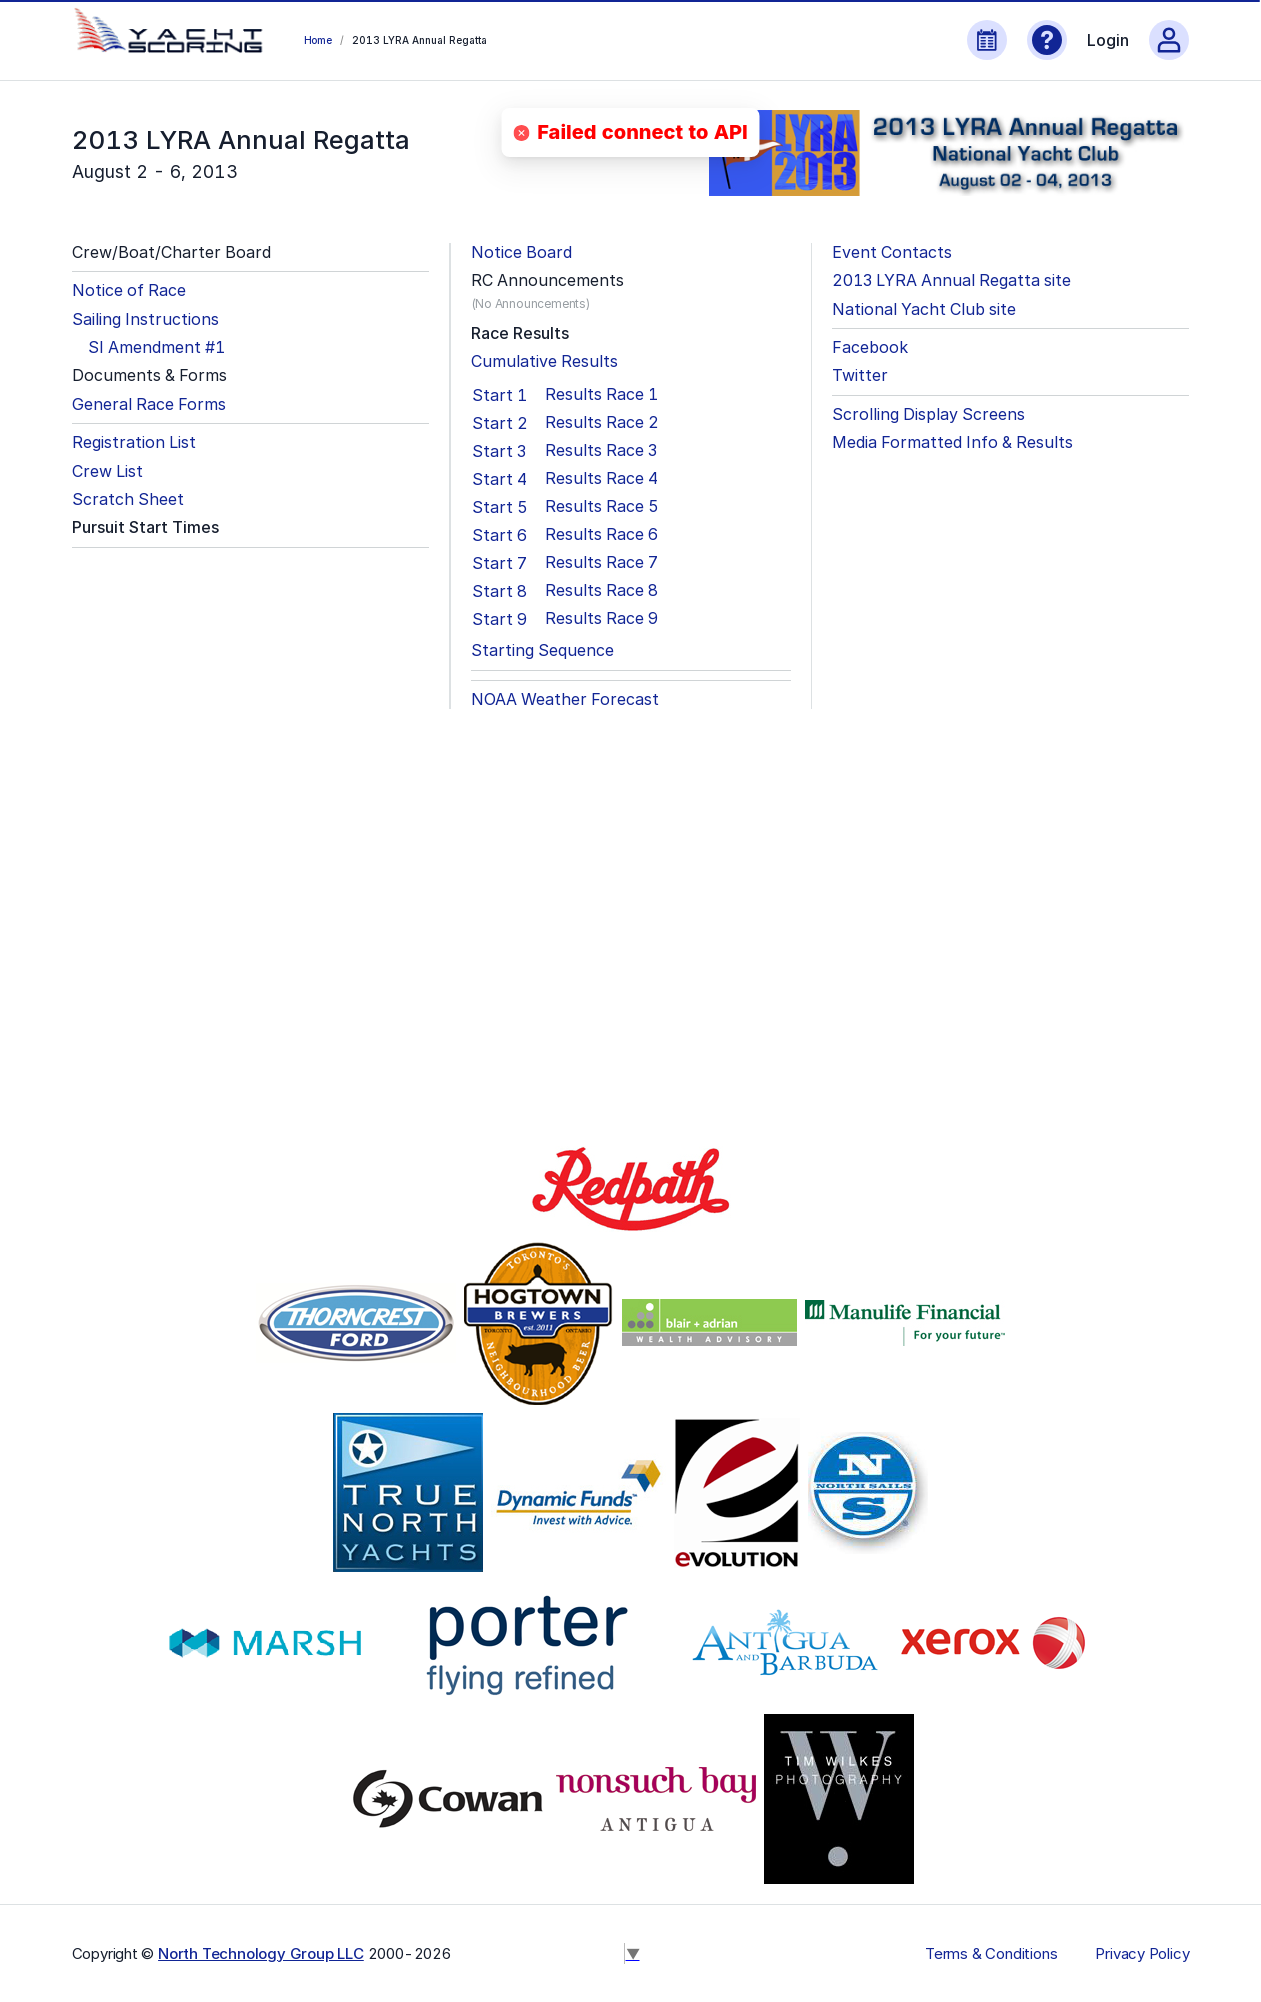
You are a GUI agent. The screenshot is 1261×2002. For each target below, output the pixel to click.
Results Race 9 (601, 618)
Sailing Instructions (145, 319)
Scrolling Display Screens (928, 414)
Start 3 (499, 451)
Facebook (870, 347)
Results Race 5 (602, 506)
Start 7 (499, 563)
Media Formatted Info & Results (952, 442)
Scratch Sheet (128, 499)
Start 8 (499, 591)
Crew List (107, 471)
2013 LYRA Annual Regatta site (951, 280)
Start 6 (499, 535)
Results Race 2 (602, 422)
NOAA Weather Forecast (565, 699)
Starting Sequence (542, 650)
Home (318, 40)
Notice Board (521, 252)
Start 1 (499, 395)
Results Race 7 (601, 562)
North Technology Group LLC (261, 1953)
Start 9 (499, 619)
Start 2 (500, 423)
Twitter (860, 375)
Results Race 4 (601, 478)
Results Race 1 (601, 394)
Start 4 (499, 479)
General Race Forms (149, 404)
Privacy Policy (1142, 1954)
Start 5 (500, 507)
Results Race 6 (601, 534)
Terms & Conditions (991, 1954)
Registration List (134, 442)
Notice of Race (129, 290)
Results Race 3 (601, 450)
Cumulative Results (544, 361)
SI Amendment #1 (156, 347)
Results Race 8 (601, 590)
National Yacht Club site (924, 309)
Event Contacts (892, 252)
